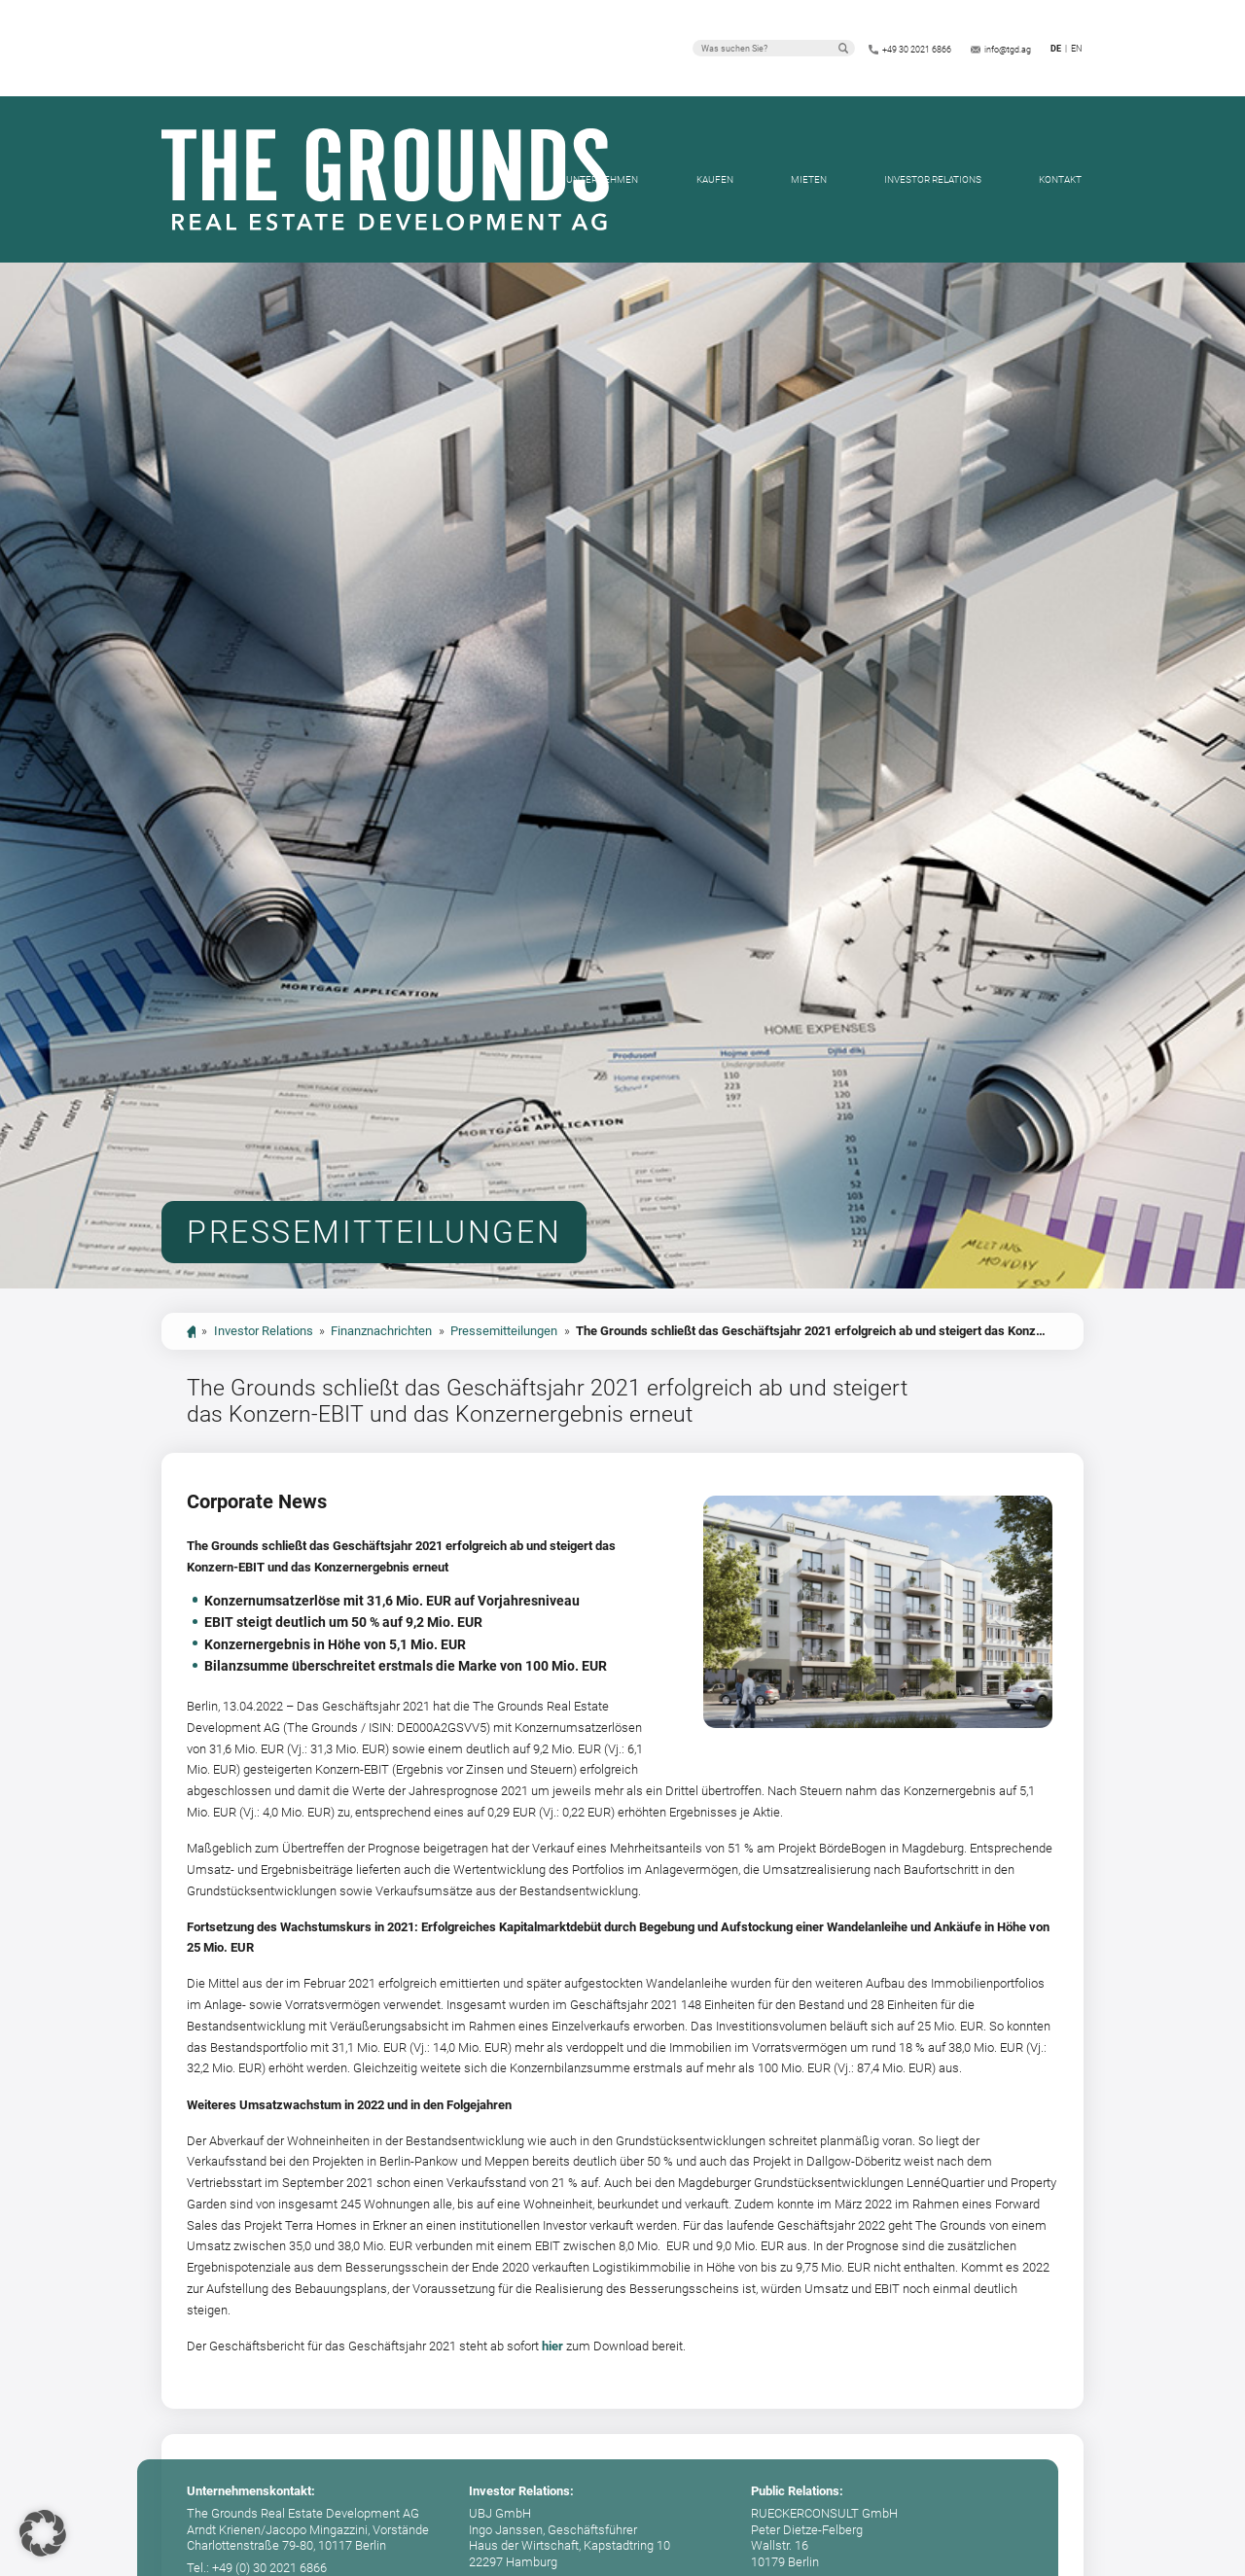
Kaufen (714, 179)
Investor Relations (932, 179)
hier (552, 2346)
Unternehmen (602, 179)
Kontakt (1060, 179)
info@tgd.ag (1007, 49)
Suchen (843, 48)
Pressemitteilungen (503, 1330)
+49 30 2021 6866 (916, 49)
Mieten (809, 179)
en (1076, 48)
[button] (43, 2533)
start (191, 1331)
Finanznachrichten (381, 1330)
